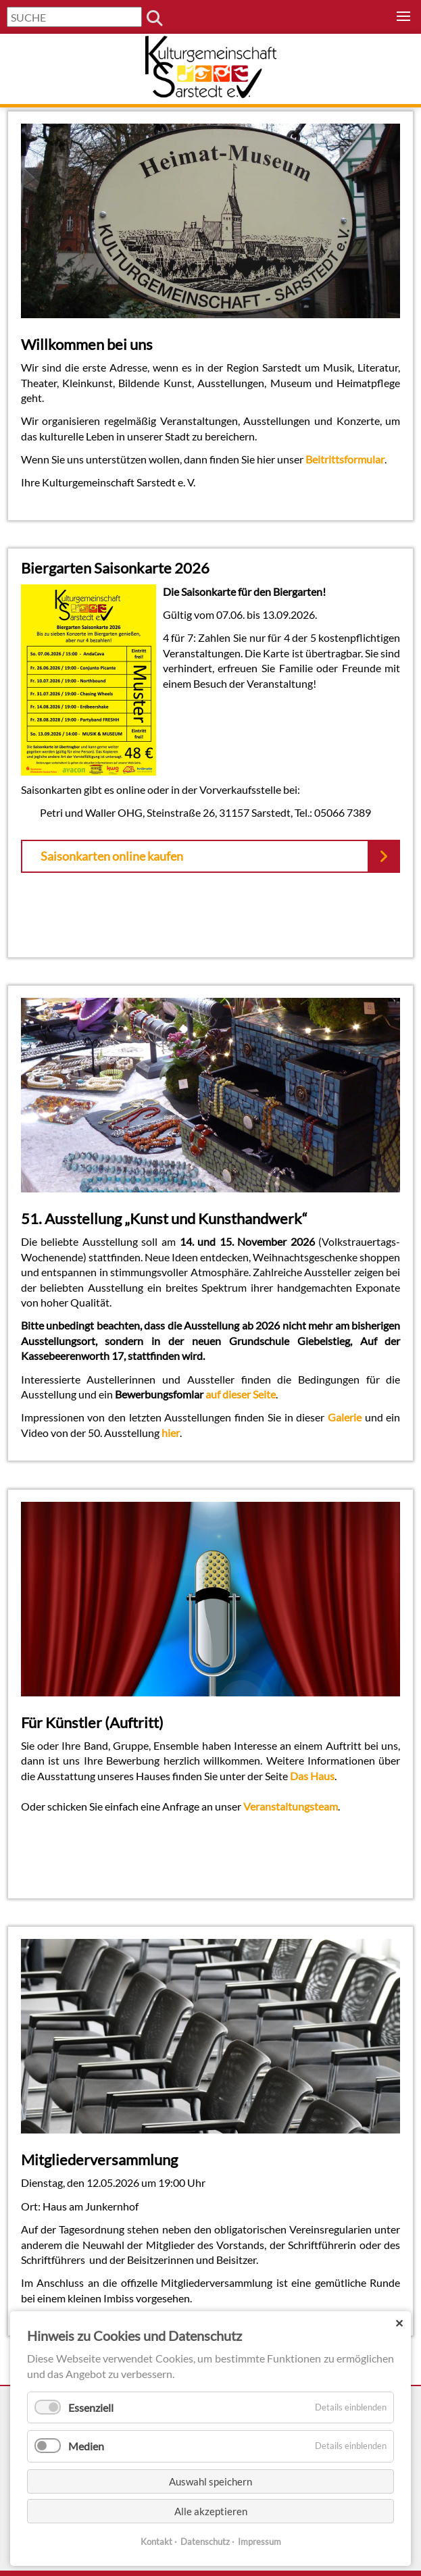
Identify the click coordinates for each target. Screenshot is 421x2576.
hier (171, 1432)
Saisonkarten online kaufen (112, 856)
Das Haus (312, 1775)
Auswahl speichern (210, 2481)
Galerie (345, 1417)
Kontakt (156, 2541)
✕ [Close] (399, 2323)
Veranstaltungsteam (290, 1806)
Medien (86, 2446)
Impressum (259, 2541)
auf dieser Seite (240, 1394)
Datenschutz (205, 2541)
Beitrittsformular (345, 459)
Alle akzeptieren (210, 2511)
